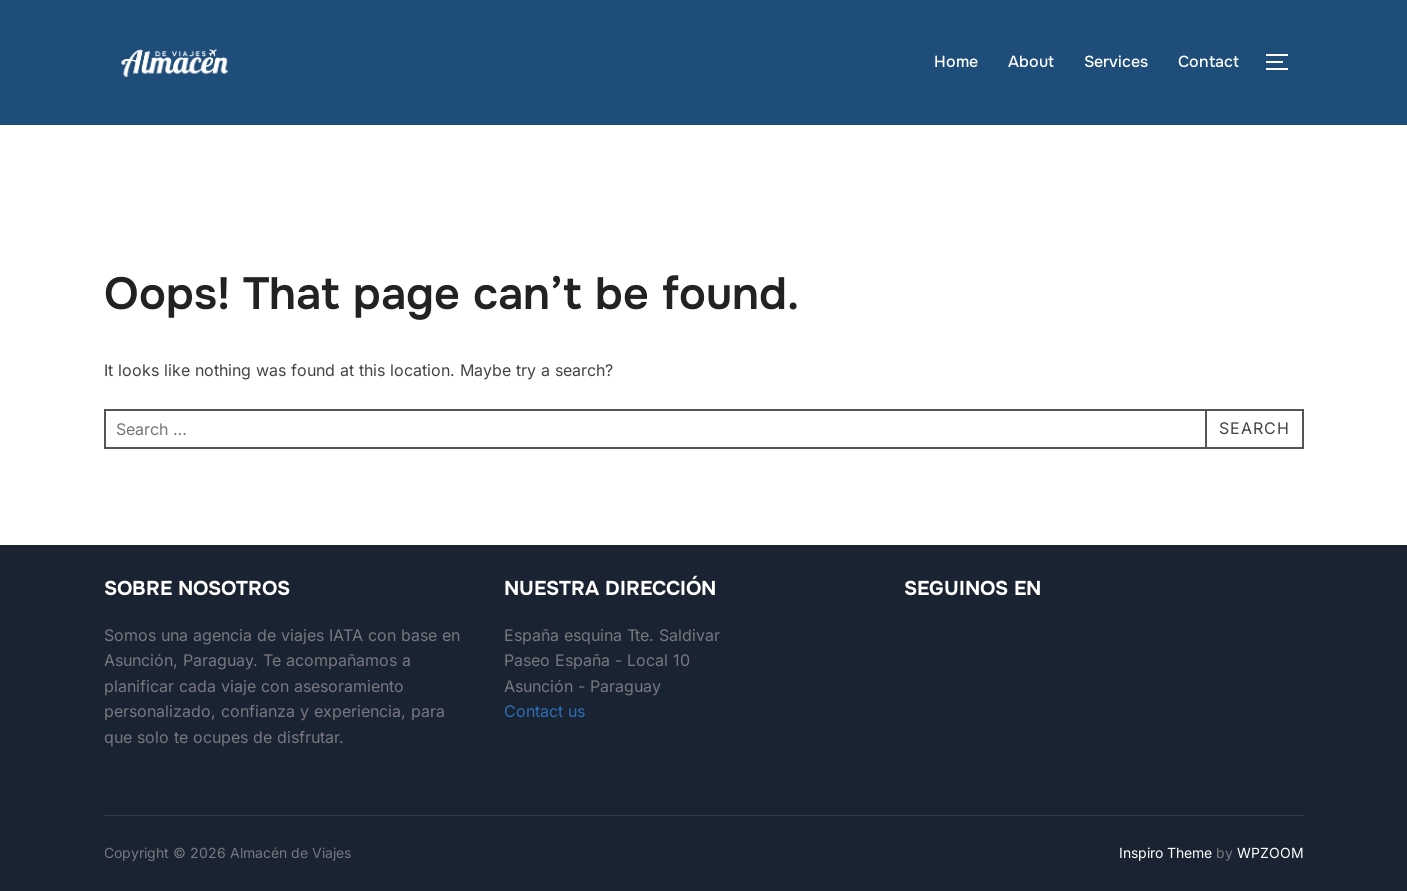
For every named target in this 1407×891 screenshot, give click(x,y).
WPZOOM (1270, 852)
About (1031, 61)
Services (1116, 61)
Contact (1208, 61)
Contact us (544, 711)
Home (956, 61)
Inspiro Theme (1165, 852)
